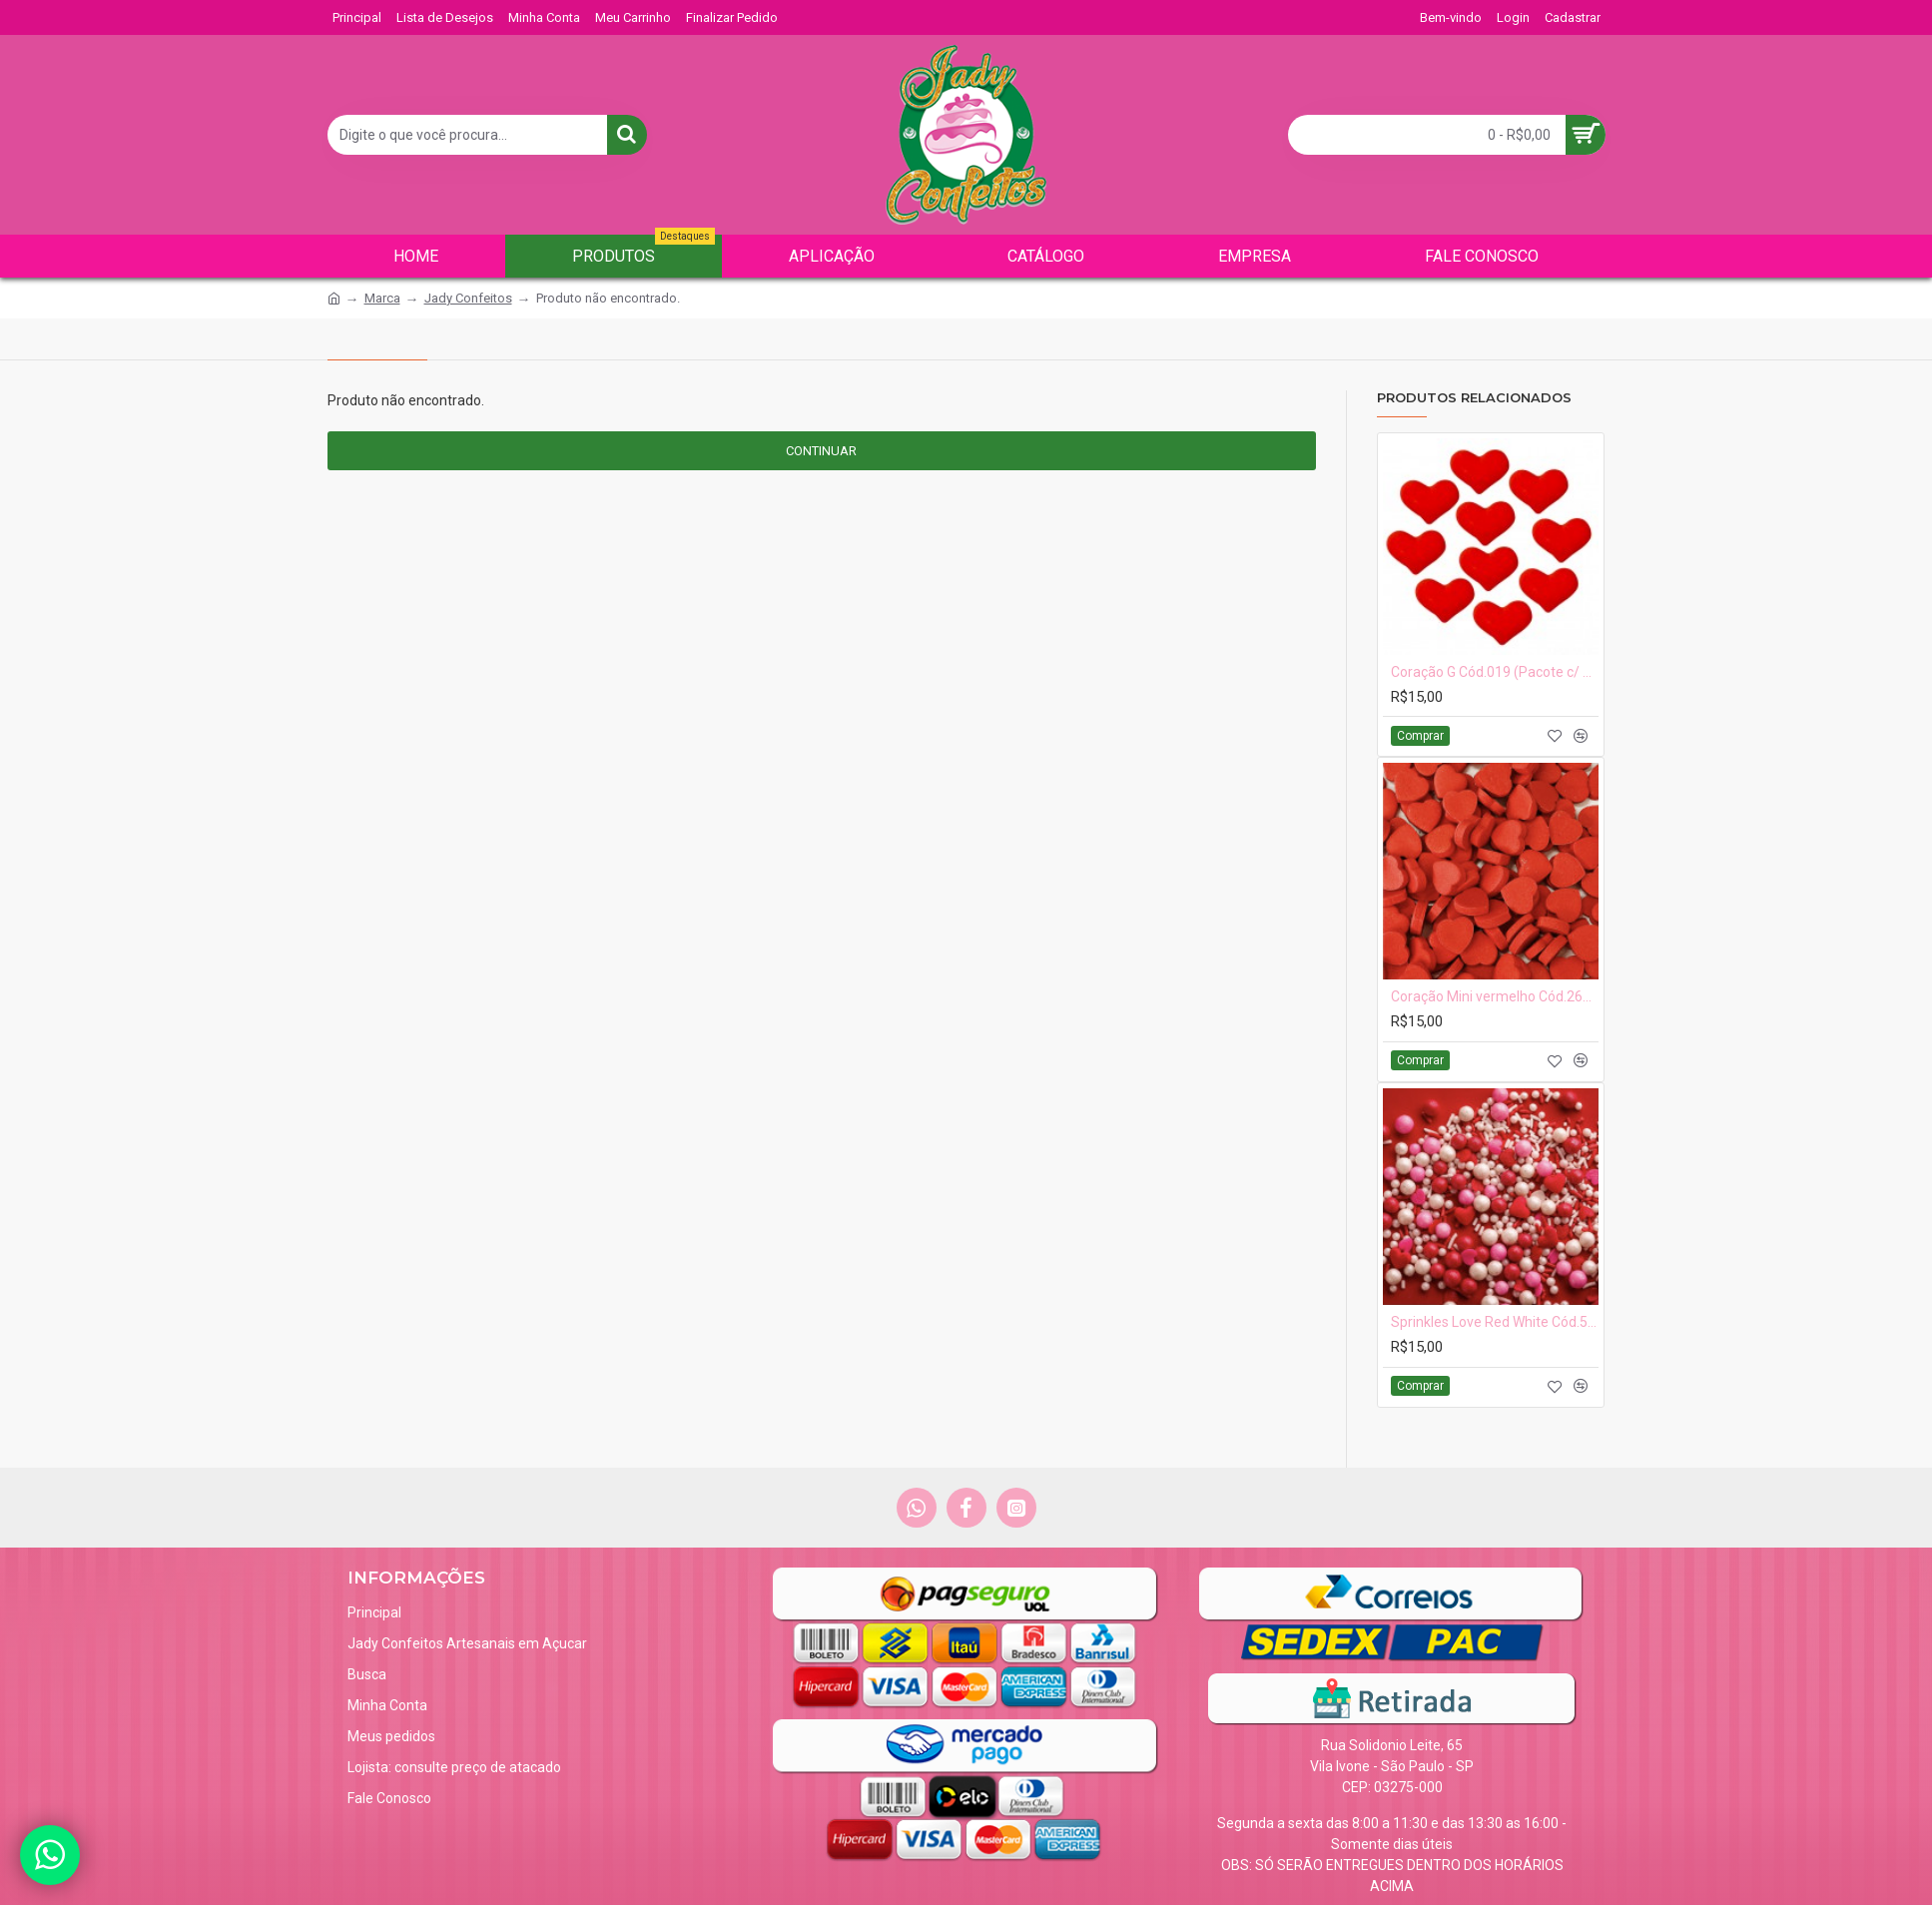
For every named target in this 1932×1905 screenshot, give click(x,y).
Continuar (821, 450)
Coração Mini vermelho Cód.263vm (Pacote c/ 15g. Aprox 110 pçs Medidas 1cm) (1495, 996)
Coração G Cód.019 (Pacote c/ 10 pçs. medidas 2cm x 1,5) (1495, 672)
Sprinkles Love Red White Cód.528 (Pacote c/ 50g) (1495, 1322)
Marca (382, 298)
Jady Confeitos (468, 298)
